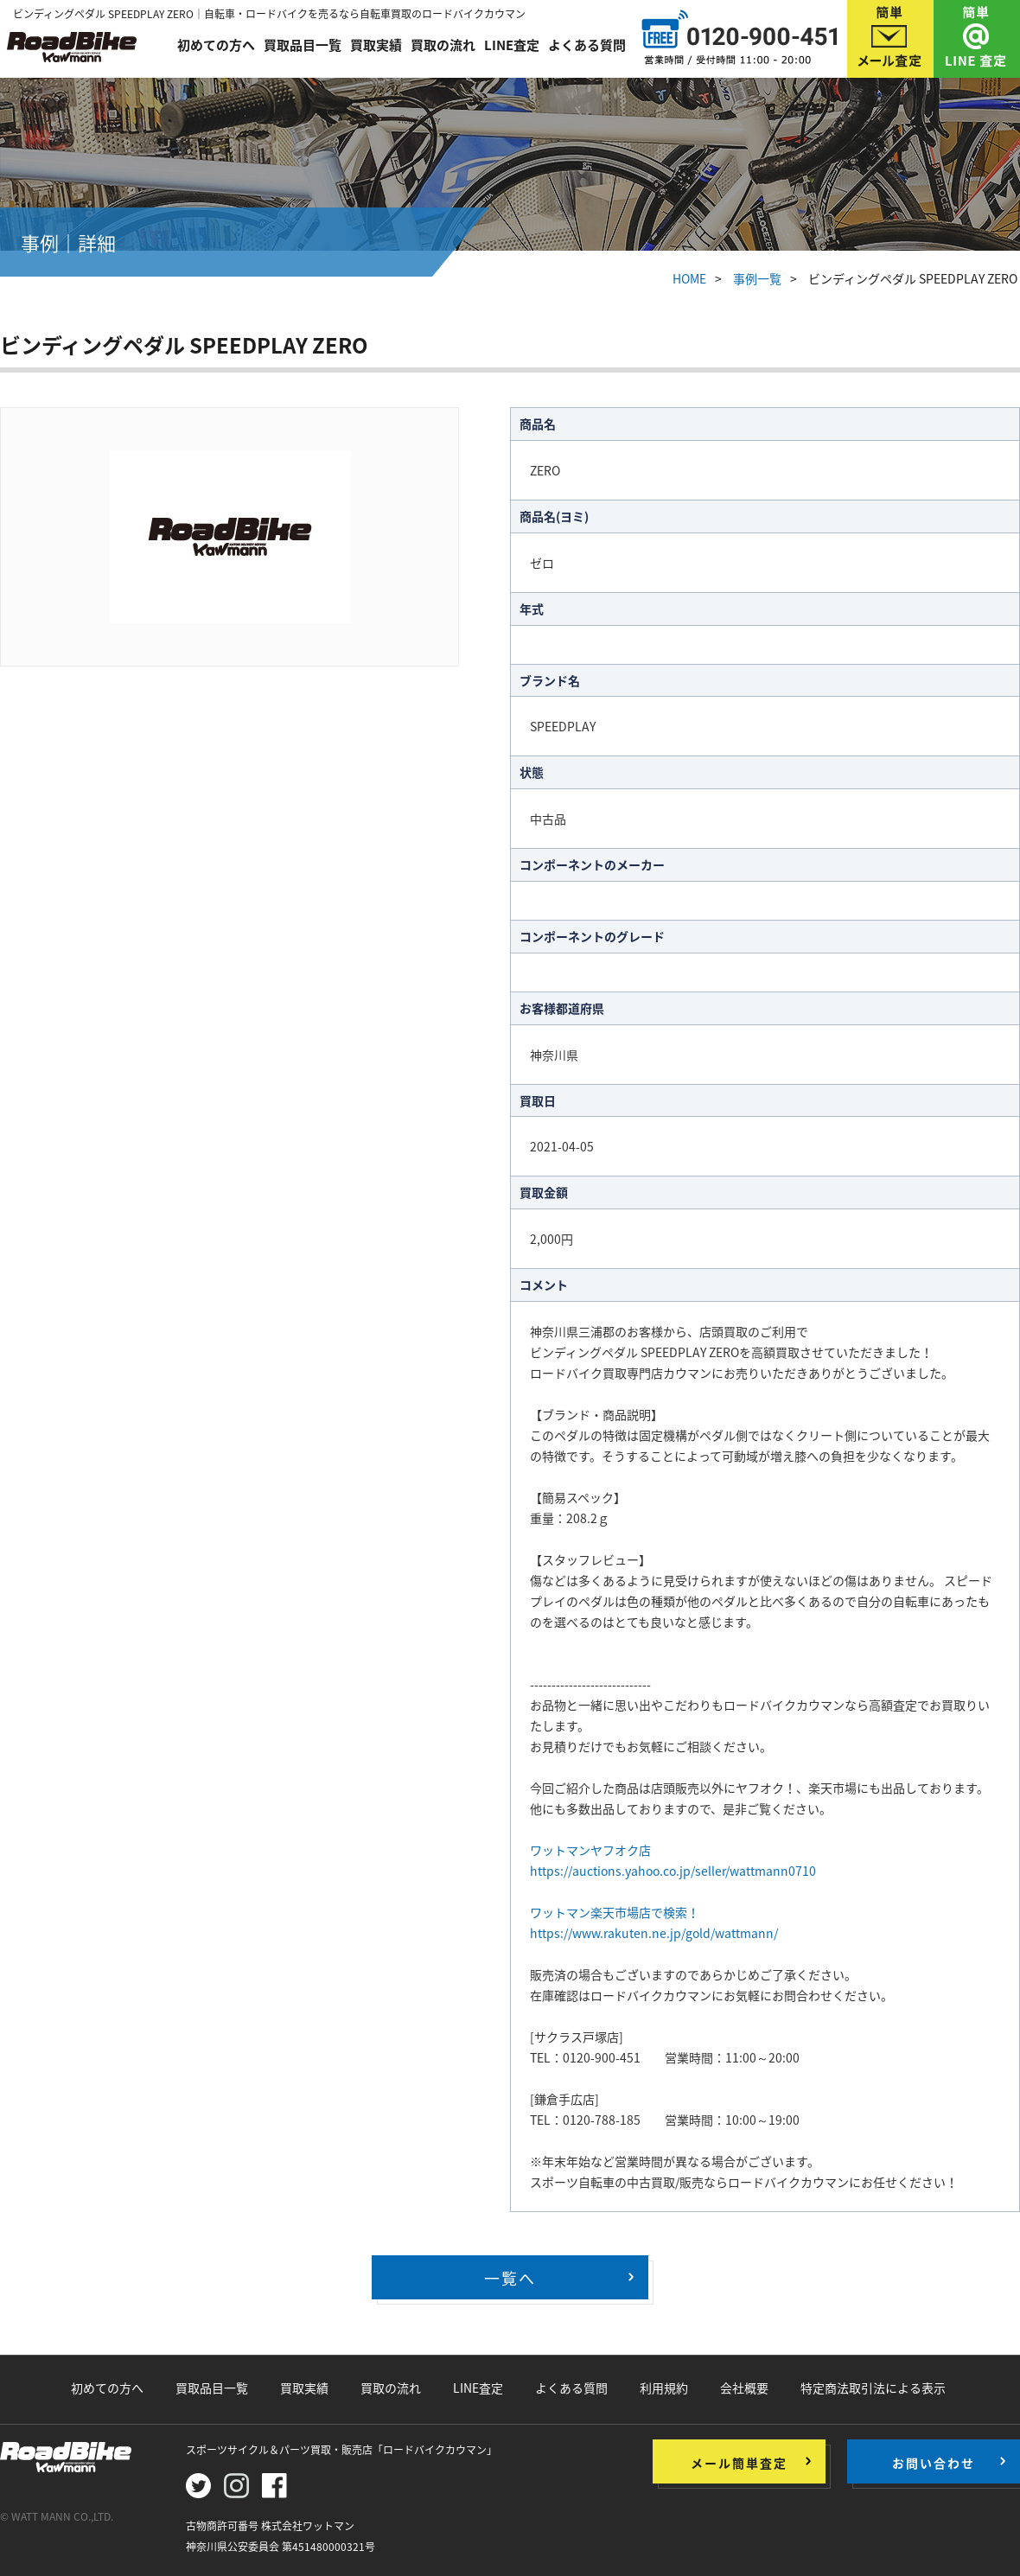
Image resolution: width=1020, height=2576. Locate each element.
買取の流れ (443, 44)
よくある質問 (587, 44)
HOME (689, 278)
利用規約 (664, 2387)
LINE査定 (511, 44)
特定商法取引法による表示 (873, 2387)
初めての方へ (216, 44)
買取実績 (376, 44)
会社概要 (744, 2387)
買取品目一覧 (302, 44)
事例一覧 (757, 278)
